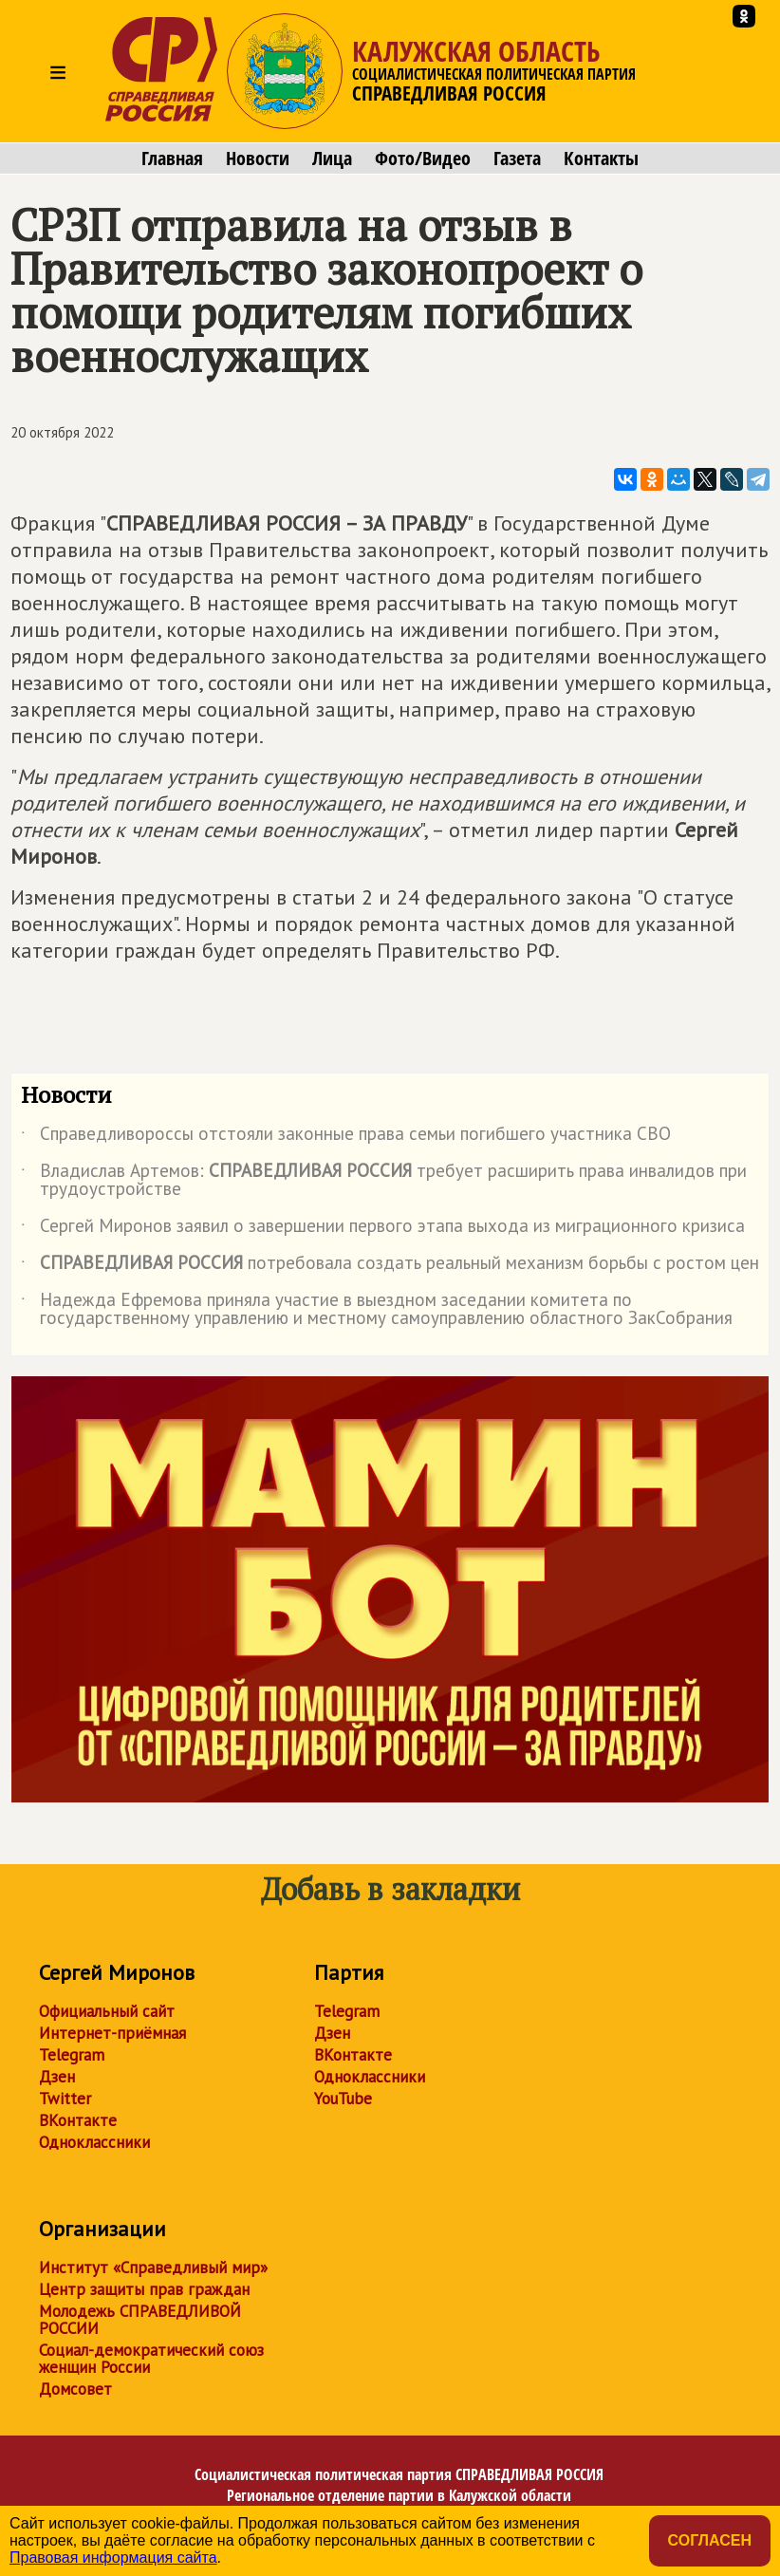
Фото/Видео (423, 158)
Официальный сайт (107, 2011)
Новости (257, 158)
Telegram (71, 2054)
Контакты (601, 158)
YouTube (343, 2098)
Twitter (65, 2098)
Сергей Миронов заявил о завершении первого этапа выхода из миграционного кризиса (383, 1229)
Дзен (57, 2076)
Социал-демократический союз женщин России (151, 2359)
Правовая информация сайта (113, 2557)
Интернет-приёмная (112, 2033)
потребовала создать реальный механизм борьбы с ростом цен (390, 1266)
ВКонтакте (78, 2120)
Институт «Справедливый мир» (153, 2267)
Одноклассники (94, 2142)
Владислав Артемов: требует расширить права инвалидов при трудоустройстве (384, 1181)
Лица (332, 158)
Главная (172, 158)
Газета (517, 158)
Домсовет (75, 2389)
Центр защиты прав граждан (144, 2289)
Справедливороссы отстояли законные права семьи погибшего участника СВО (346, 1137)
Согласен (710, 2540)
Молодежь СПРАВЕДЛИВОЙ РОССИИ (140, 2320)
